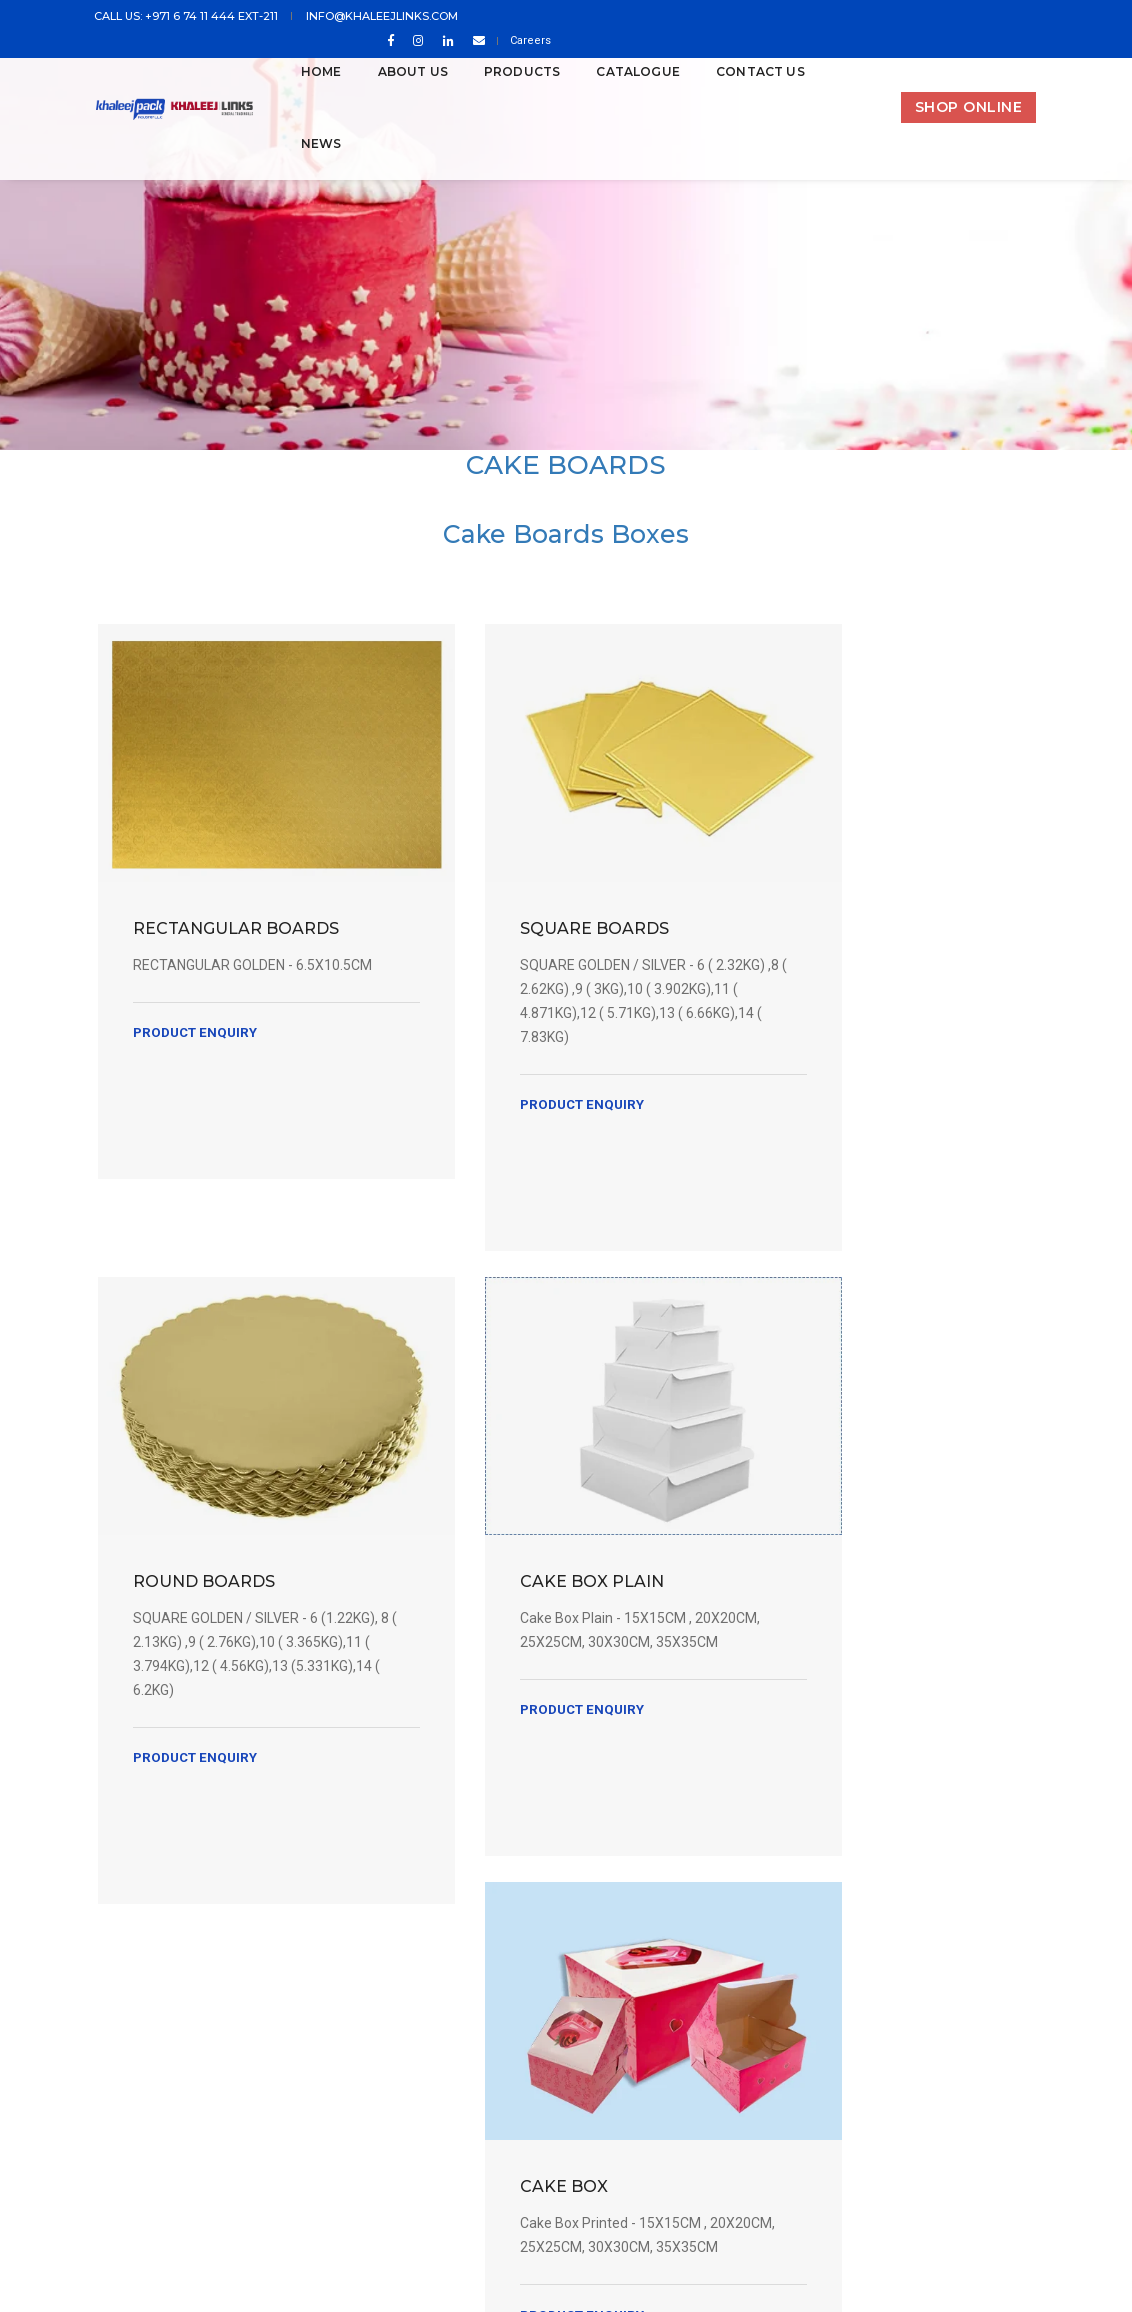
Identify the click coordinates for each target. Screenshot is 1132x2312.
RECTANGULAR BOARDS (200, 895)
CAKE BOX (488, 1522)
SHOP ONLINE (969, 107)
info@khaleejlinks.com (381, 17)
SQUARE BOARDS (518, 883)
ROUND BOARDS (824, 883)
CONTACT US (735, 71)
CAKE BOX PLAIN (208, 1522)
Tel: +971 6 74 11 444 (406, 2053)
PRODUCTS (496, 71)
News (295, 143)
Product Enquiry (198, 1039)
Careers (1015, 17)
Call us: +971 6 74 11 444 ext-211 (189, 17)
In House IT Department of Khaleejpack (779, 2195)
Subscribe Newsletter (914, 1935)
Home (295, 71)
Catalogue (613, 71)
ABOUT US (387, 71)
